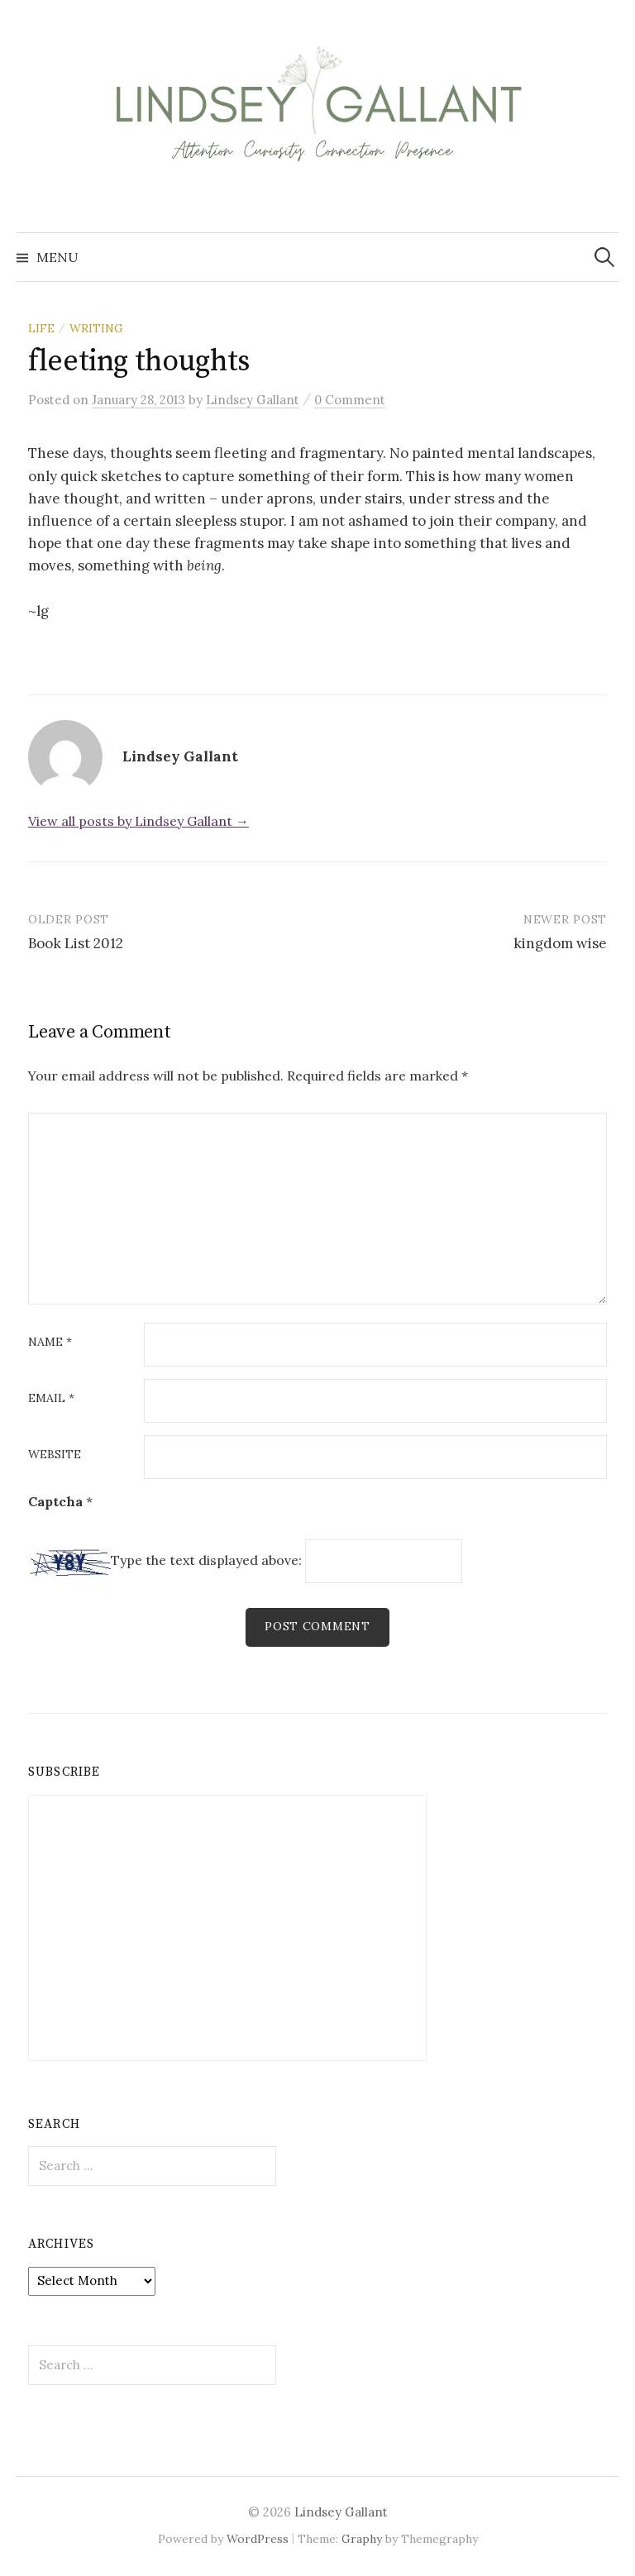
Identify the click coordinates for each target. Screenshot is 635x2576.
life (41, 328)
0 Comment (349, 400)
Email (51, 1399)
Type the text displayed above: (206, 1560)
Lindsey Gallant (341, 2512)
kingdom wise (560, 943)
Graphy (361, 2538)
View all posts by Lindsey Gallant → (138, 821)
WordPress (258, 2538)
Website (54, 1455)
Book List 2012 (75, 943)
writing (96, 328)
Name (50, 1342)
